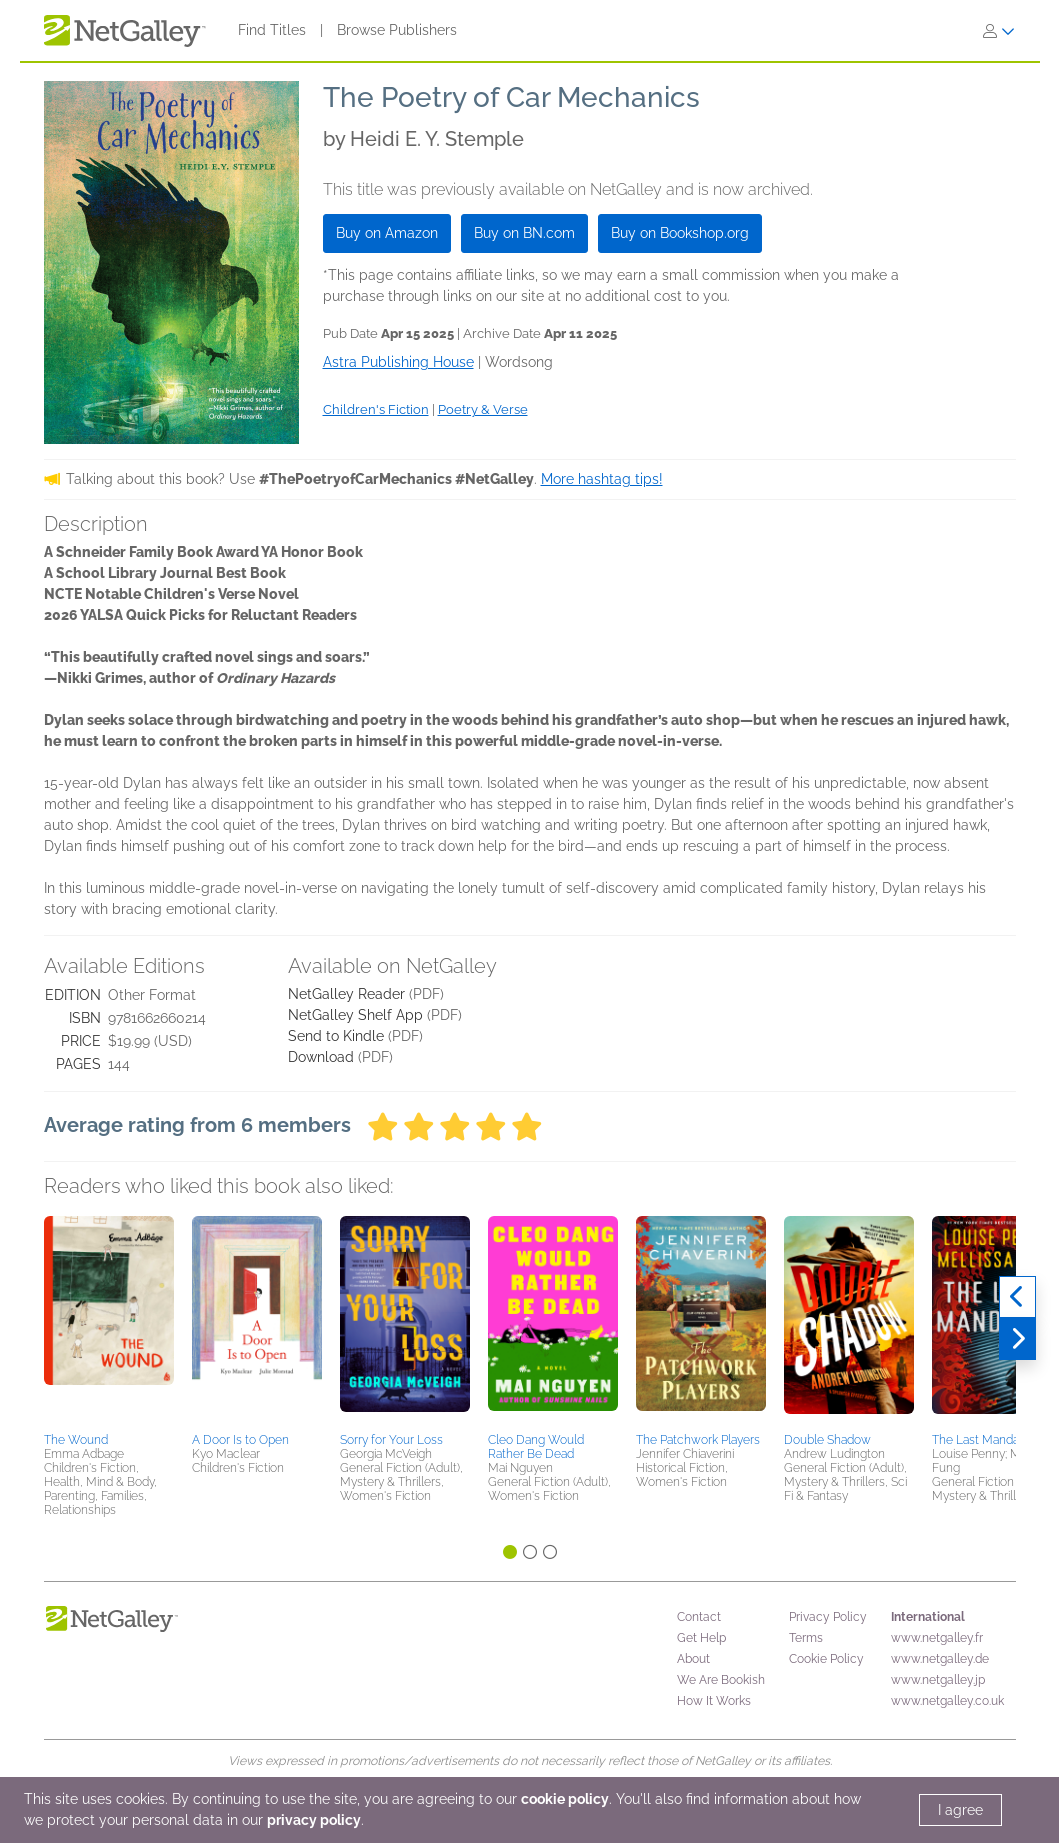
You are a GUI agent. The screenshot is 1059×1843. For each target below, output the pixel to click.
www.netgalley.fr (937, 1638)
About (693, 1659)
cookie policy (565, 1799)
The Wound (76, 1440)
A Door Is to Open (240, 1440)
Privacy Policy (828, 1617)
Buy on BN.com (524, 233)
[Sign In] (999, 31)
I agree (960, 1810)
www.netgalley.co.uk (947, 1701)
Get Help (701, 1638)
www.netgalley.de (940, 1659)
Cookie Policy (826, 1659)
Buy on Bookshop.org (680, 233)
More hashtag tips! (602, 479)
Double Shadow (827, 1440)
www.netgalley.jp (938, 1680)
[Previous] (1017, 1297)
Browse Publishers (397, 30)
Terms (806, 1638)
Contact (699, 1617)
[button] (109, 1321)
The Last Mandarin (982, 1440)
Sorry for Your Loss (391, 1440)
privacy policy (314, 1820)
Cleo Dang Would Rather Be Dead (536, 1447)
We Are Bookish (721, 1680)
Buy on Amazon (387, 233)
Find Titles (272, 30)
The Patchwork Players (698, 1440)
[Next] (1017, 1339)
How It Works (714, 1701)
